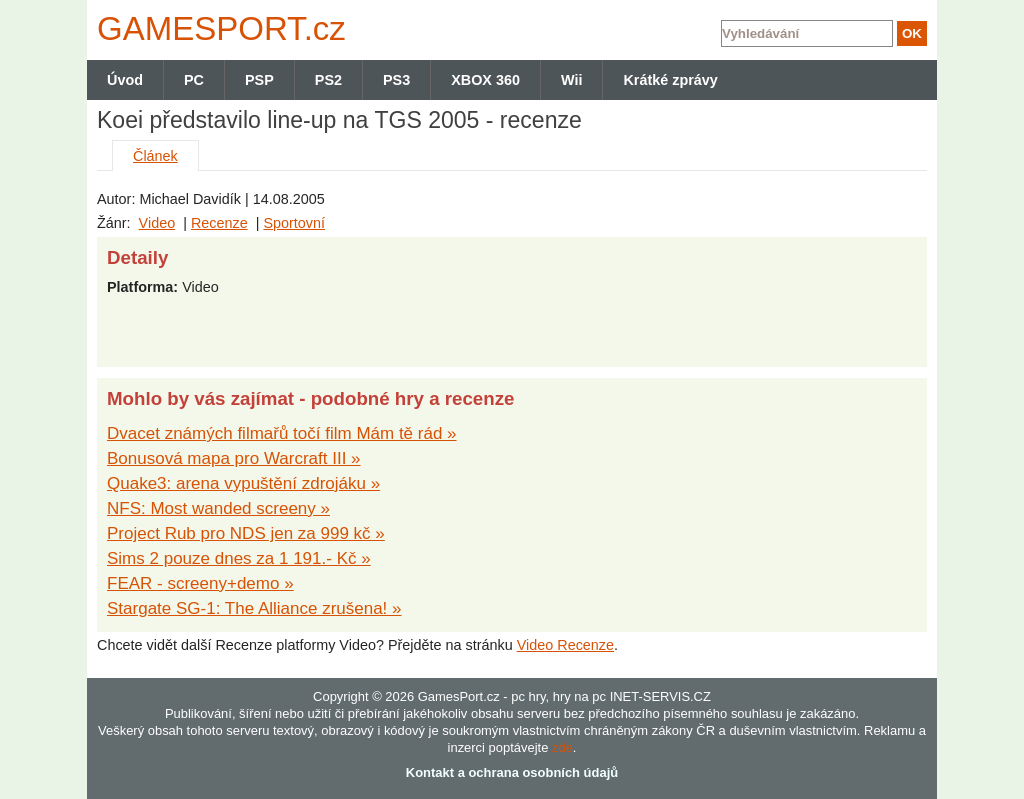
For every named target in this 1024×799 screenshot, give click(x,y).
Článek (155, 156)
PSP (259, 80)
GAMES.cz (217, 28)
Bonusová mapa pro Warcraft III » (234, 458)
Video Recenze (565, 645)
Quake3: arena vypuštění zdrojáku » (243, 483)
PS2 (328, 80)
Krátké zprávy (670, 80)
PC (194, 80)
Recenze (219, 223)
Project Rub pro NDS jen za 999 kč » (246, 533)
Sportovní (294, 223)
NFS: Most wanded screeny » (218, 508)
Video (157, 223)
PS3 (396, 80)
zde (562, 747)
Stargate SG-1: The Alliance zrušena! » (254, 608)
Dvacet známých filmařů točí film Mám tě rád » (282, 433)
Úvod (125, 80)
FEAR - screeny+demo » (200, 583)
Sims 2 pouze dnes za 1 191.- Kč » (239, 558)
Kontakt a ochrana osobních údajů (512, 772)
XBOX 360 (485, 80)
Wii (571, 80)
